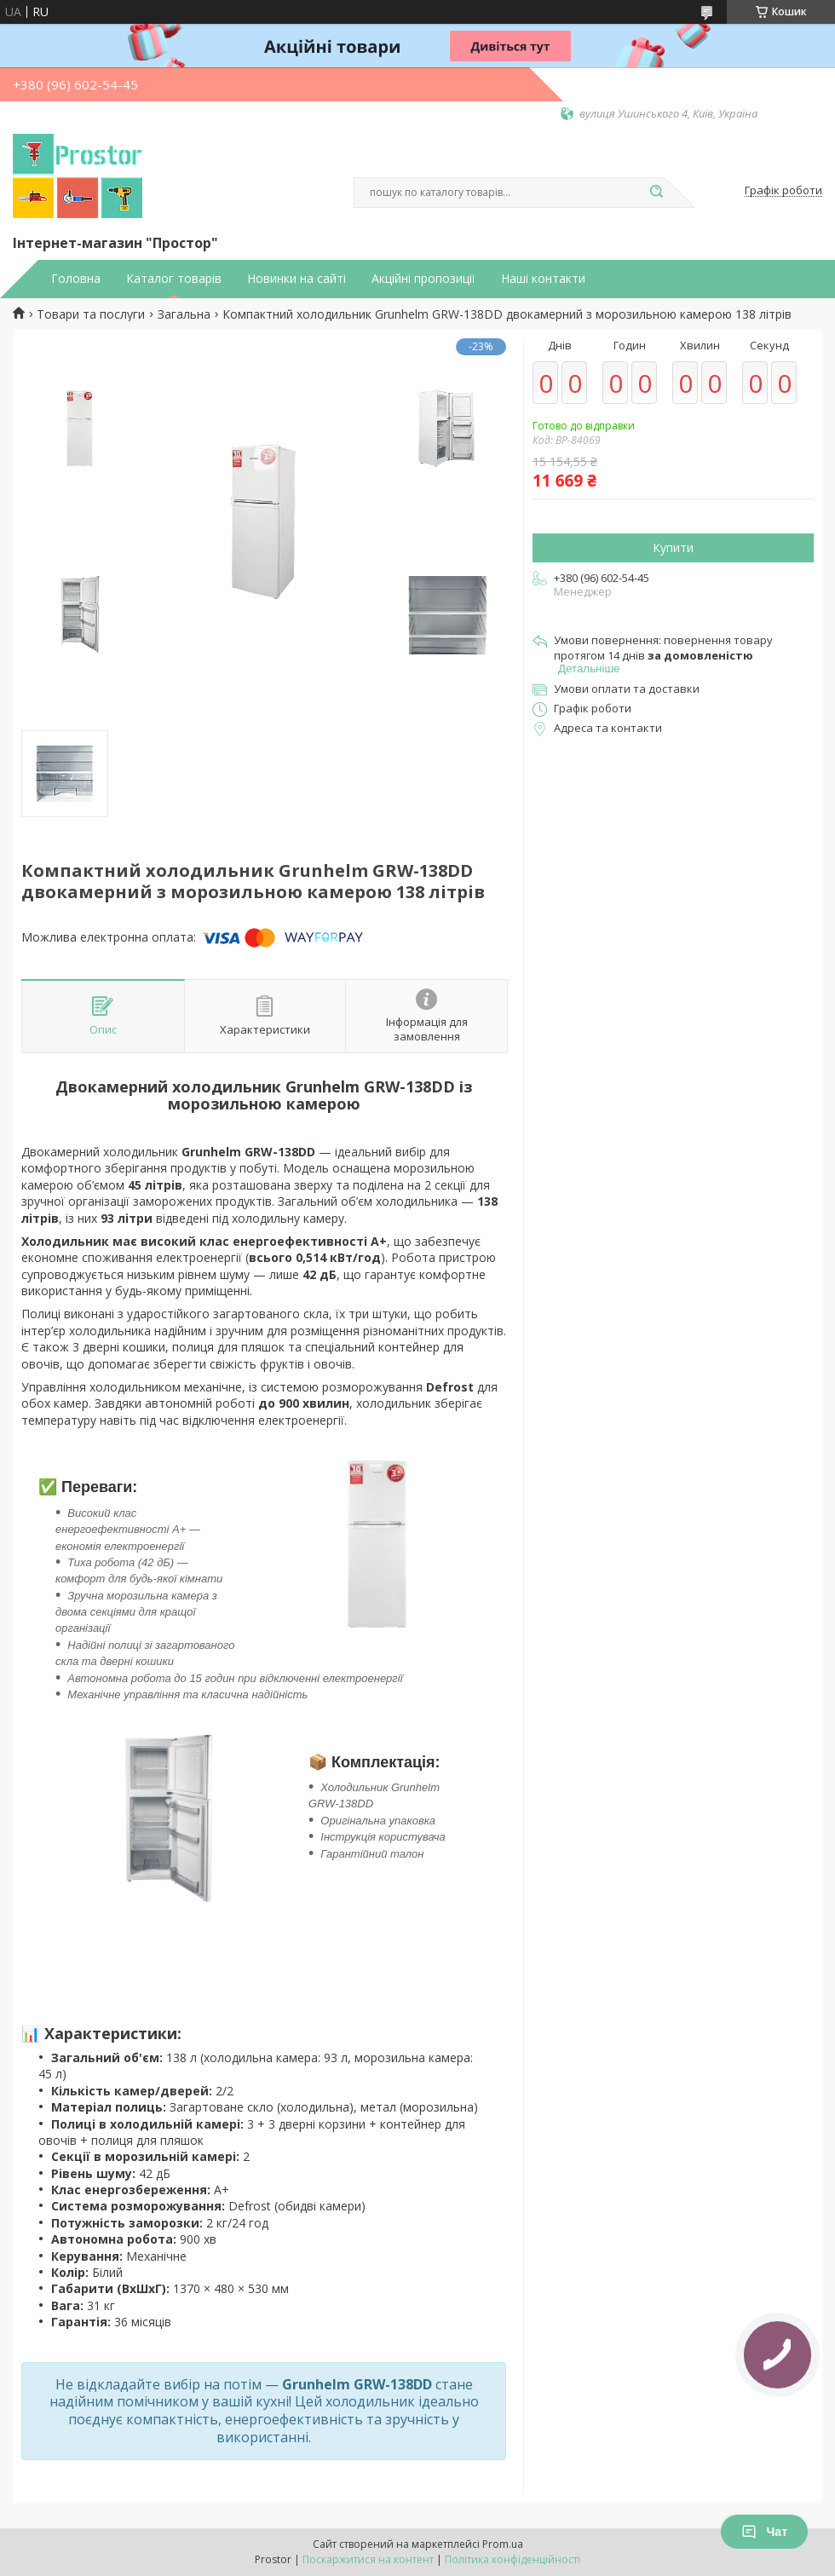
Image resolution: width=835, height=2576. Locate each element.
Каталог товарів (174, 279)
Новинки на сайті (296, 279)
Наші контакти (543, 279)
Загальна (184, 314)
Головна (76, 279)
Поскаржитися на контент (368, 2559)
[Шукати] (656, 192)
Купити (673, 547)
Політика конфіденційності (512, 2559)
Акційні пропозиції (423, 279)
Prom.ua (502, 2544)
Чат (764, 2531)
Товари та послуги (91, 314)
